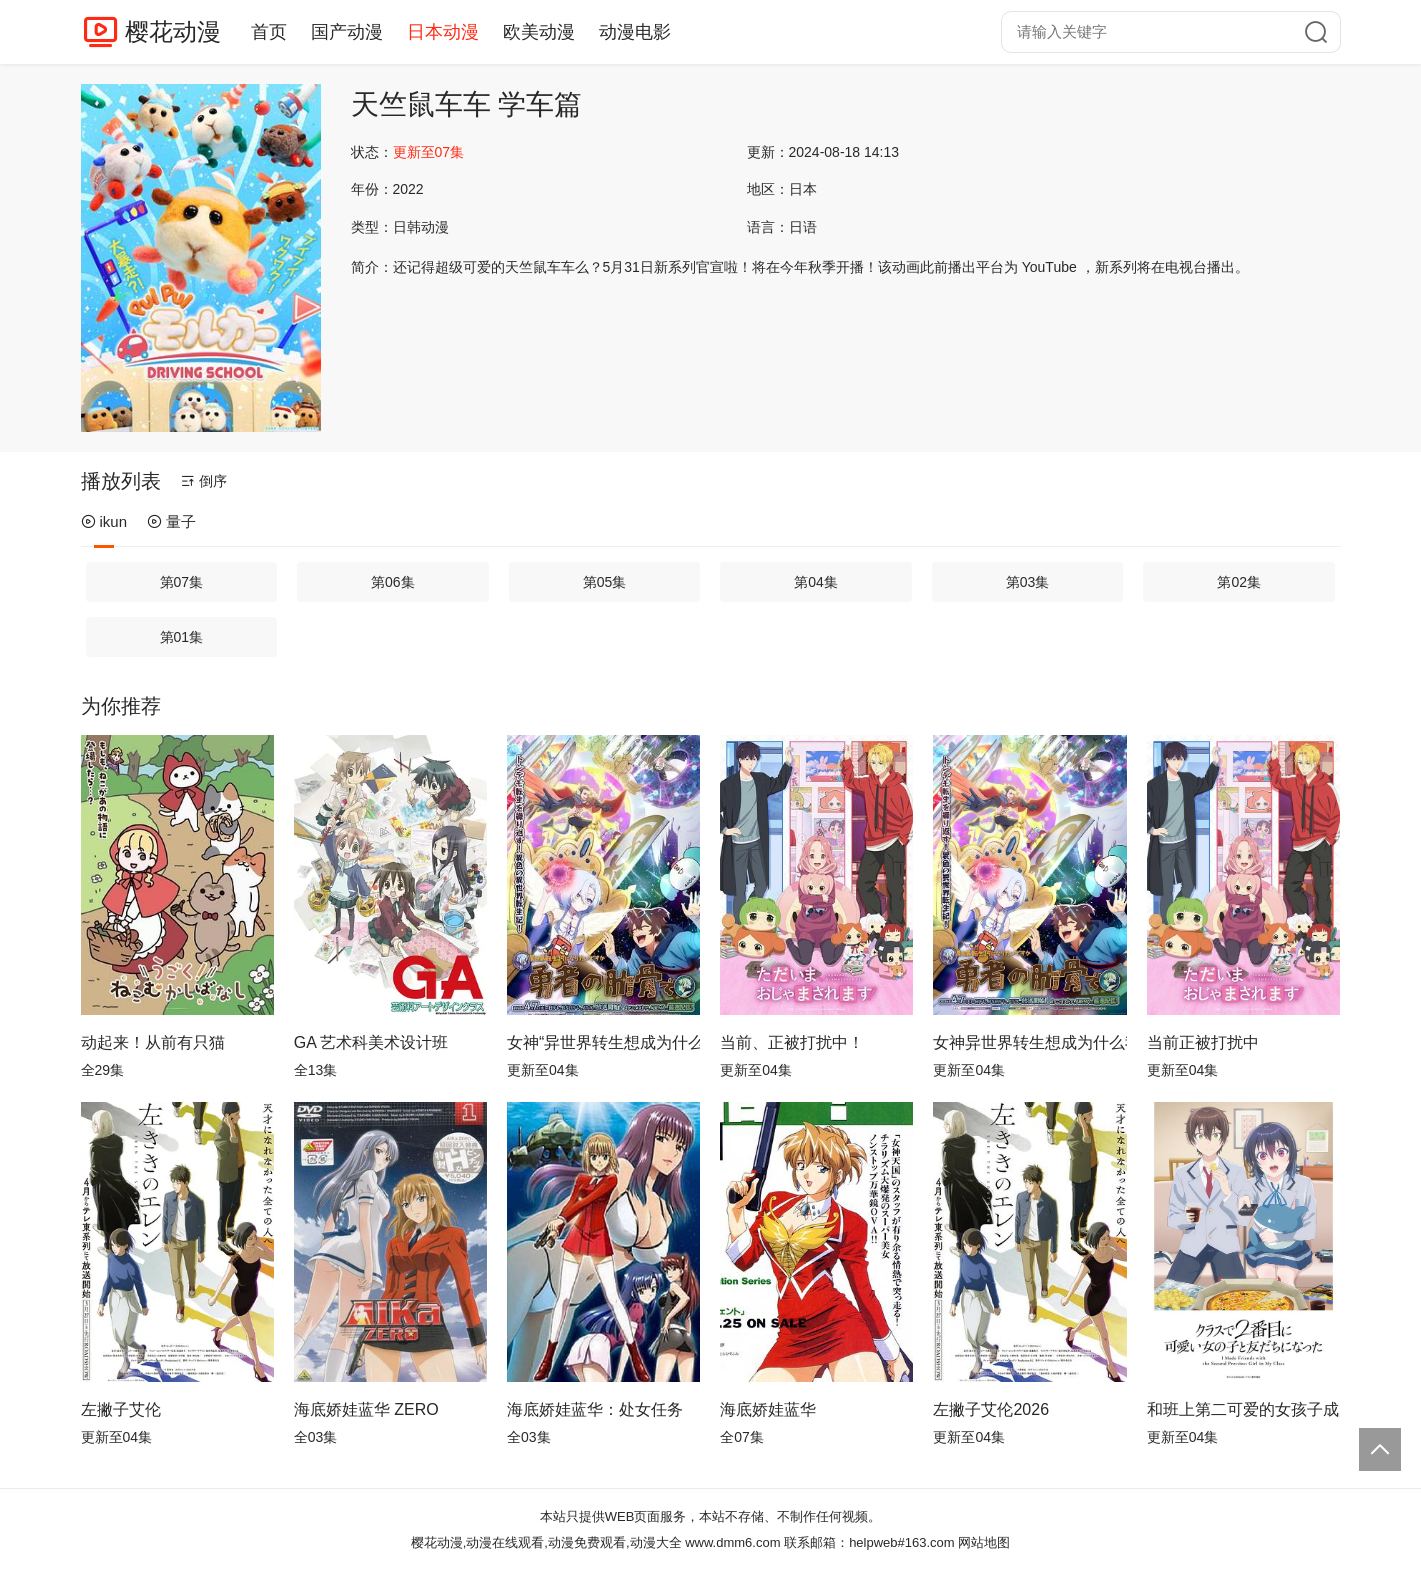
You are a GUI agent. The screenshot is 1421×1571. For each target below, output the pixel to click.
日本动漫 (443, 32)
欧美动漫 (539, 32)
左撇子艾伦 (121, 1409)
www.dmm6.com (732, 1542)
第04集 (816, 582)
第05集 (605, 582)
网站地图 (984, 1542)
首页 (269, 32)
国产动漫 (347, 32)
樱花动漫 (173, 31)
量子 (171, 521)
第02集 (1239, 582)
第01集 (182, 637)
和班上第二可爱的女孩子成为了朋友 (1243, 1409)
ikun (104, 521)
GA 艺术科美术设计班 (371, 1042)
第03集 (1028, 582)
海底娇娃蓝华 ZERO (366, 1409)
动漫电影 (635, 32)
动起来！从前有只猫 (153, 1042)
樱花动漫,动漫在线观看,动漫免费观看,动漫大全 (546, 1542)
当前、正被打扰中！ (792, 1042)
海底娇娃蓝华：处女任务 (595, 1409)
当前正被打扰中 (1203, 1042)
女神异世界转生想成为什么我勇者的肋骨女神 (1029, 1042)
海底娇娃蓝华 (768, 1409)
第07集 (182, 582)
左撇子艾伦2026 (991, 1409)
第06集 (393, 582)
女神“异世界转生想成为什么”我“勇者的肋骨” (603, 1042)
